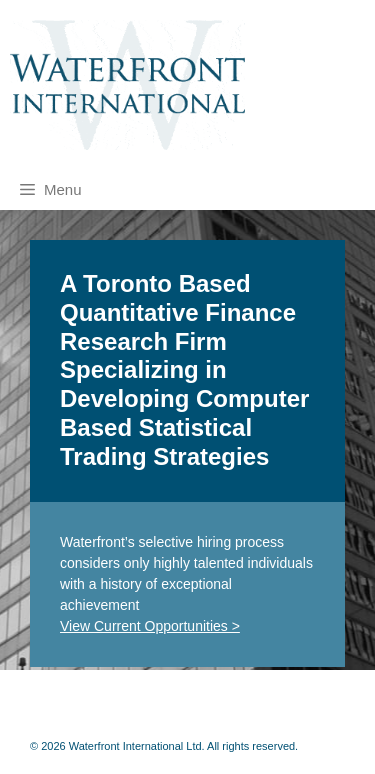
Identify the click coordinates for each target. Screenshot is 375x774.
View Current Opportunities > (150, 626)
